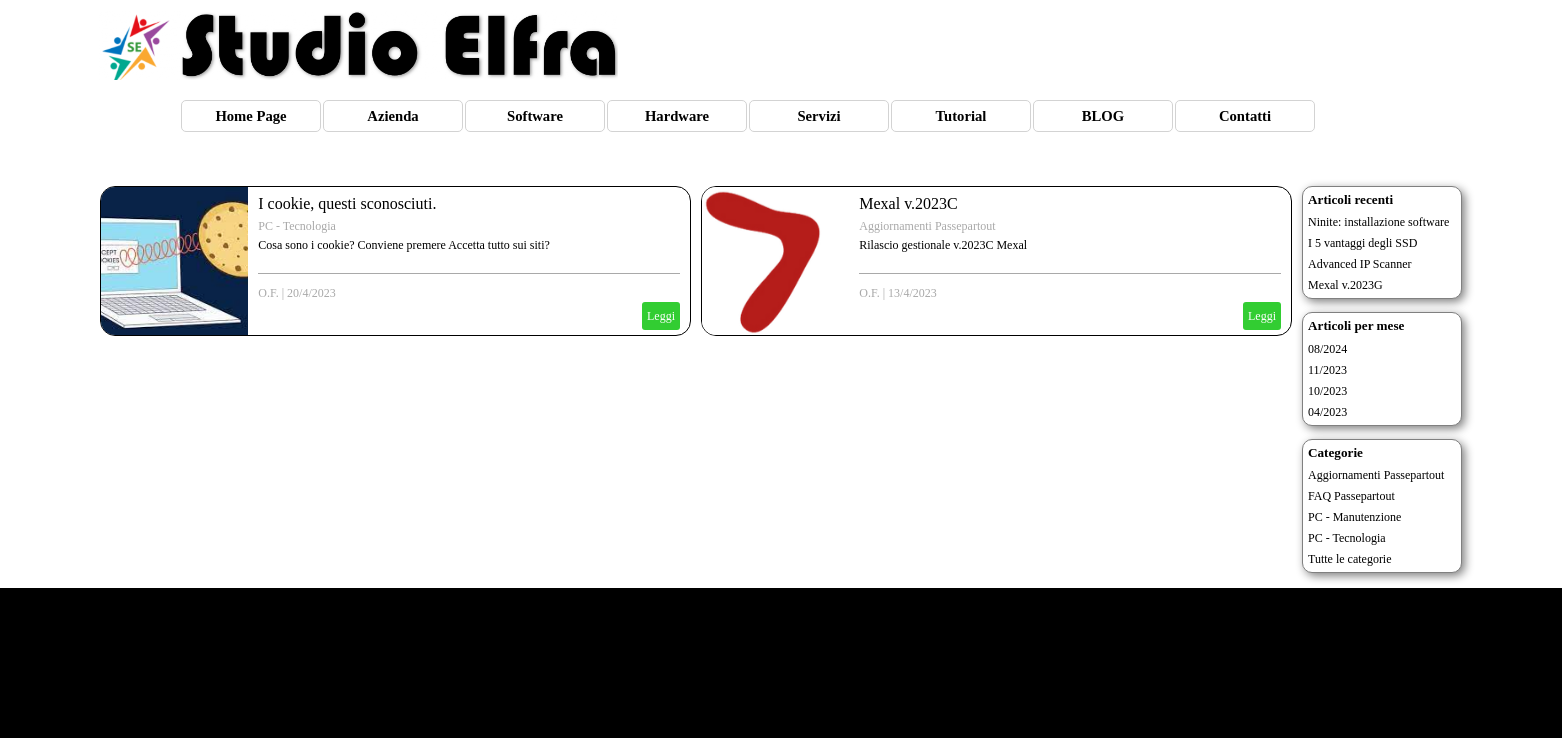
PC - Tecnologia (297, 226)
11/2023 (1327, 370)
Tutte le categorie (1350, 559)
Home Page (250, 116)
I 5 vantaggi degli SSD (1362, 243)
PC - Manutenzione (1354, 517)
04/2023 (1327, 412)
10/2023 (1327, 391)
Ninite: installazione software (1378, 222)
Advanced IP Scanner (1360, 264)
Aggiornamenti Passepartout (927, 226)
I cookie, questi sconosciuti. (347, 203)
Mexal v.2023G (1345, 285)
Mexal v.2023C (908, 203)
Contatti (1245, 116)
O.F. (268, 293)
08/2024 (1327, 349)
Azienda (392, 116)
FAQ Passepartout (1351, 496)
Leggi (661, 316)
